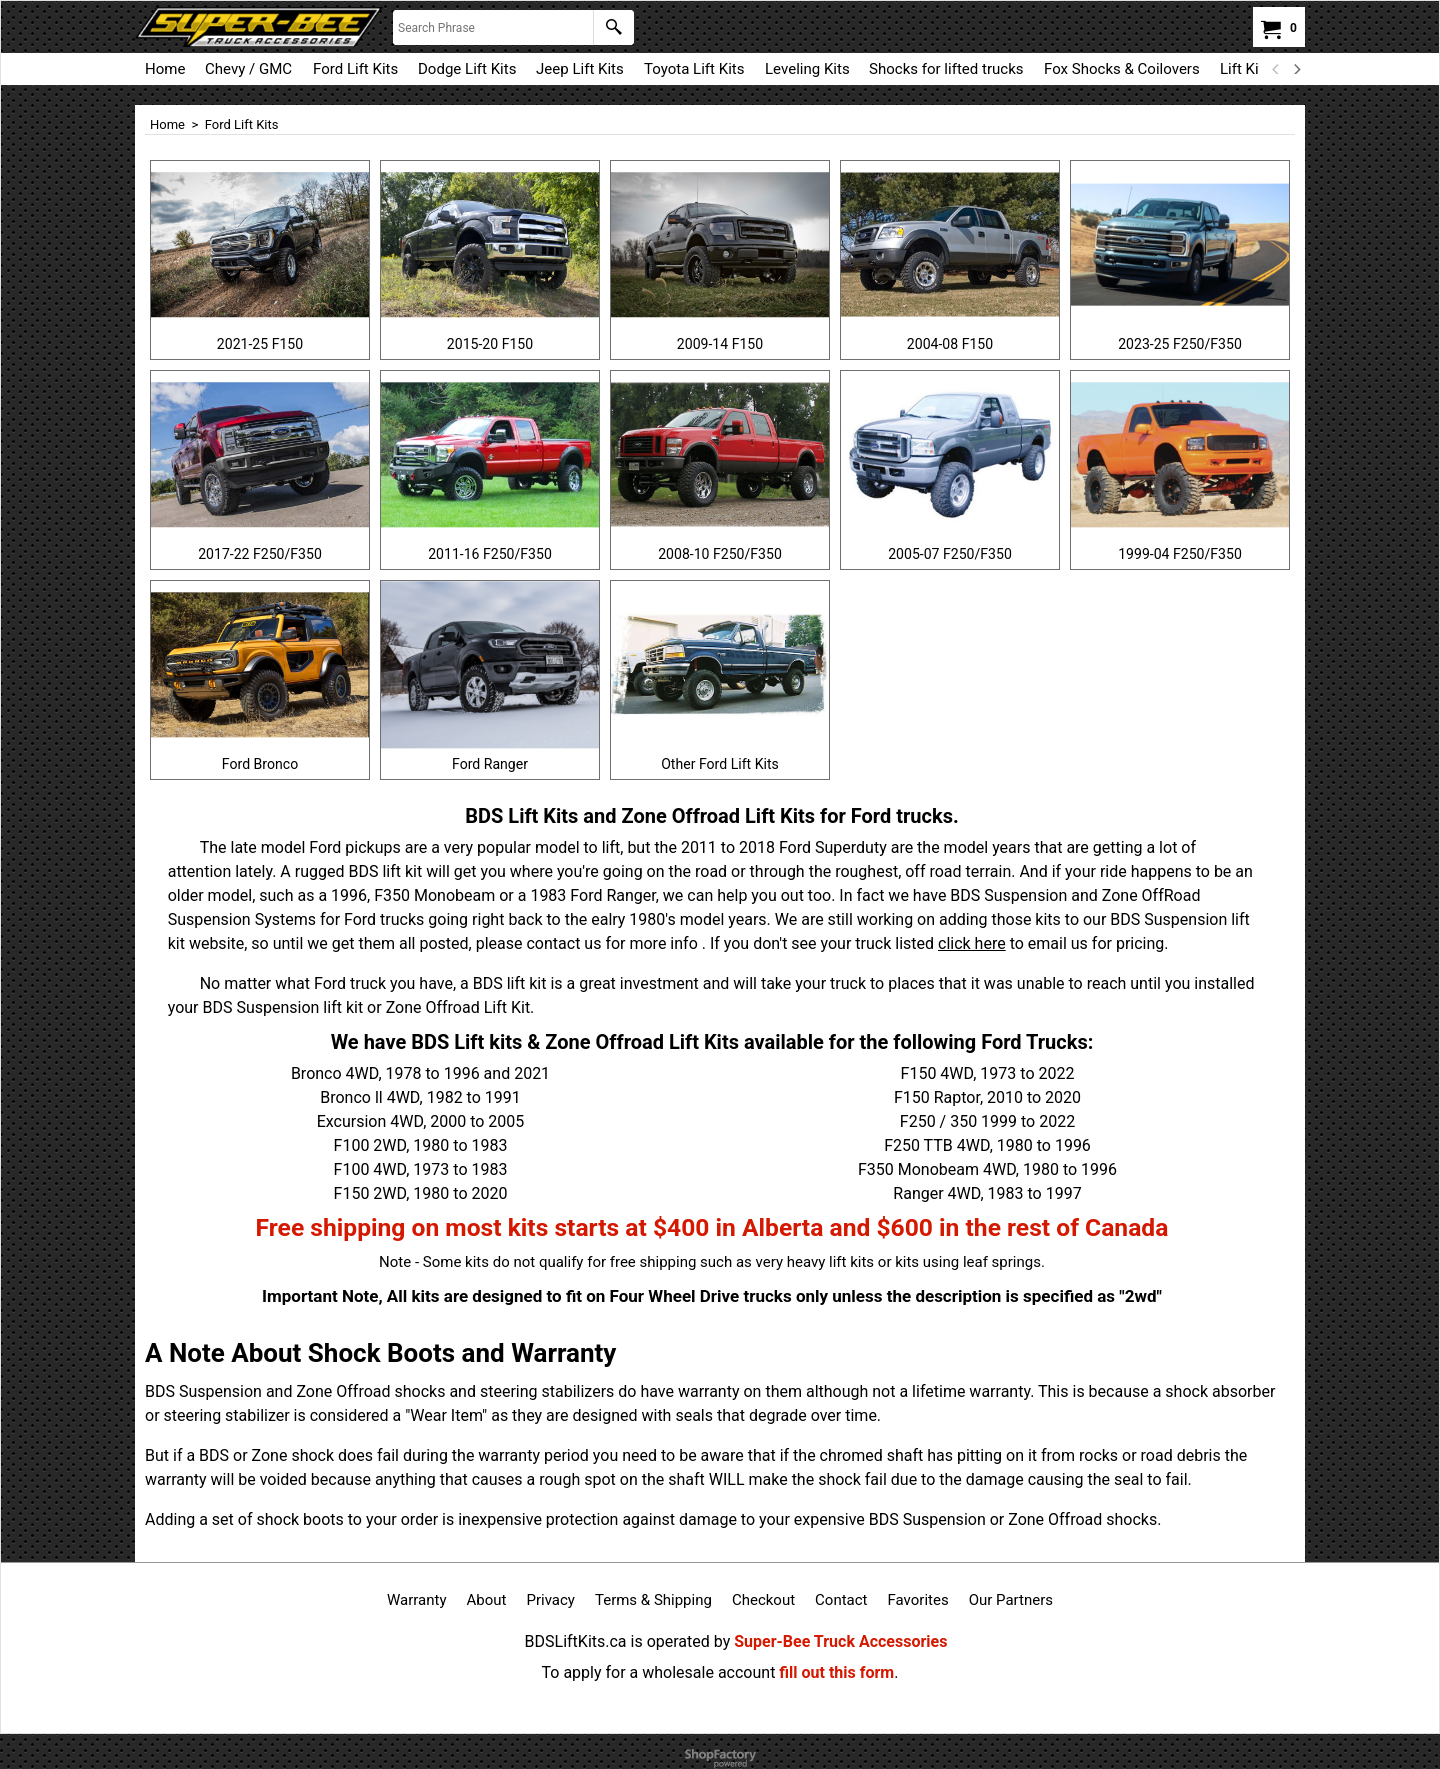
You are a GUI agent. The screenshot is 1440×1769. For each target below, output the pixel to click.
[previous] (1276, 69)
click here (972, 943)
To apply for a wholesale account (659, 1672)
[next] (1296, 69)
